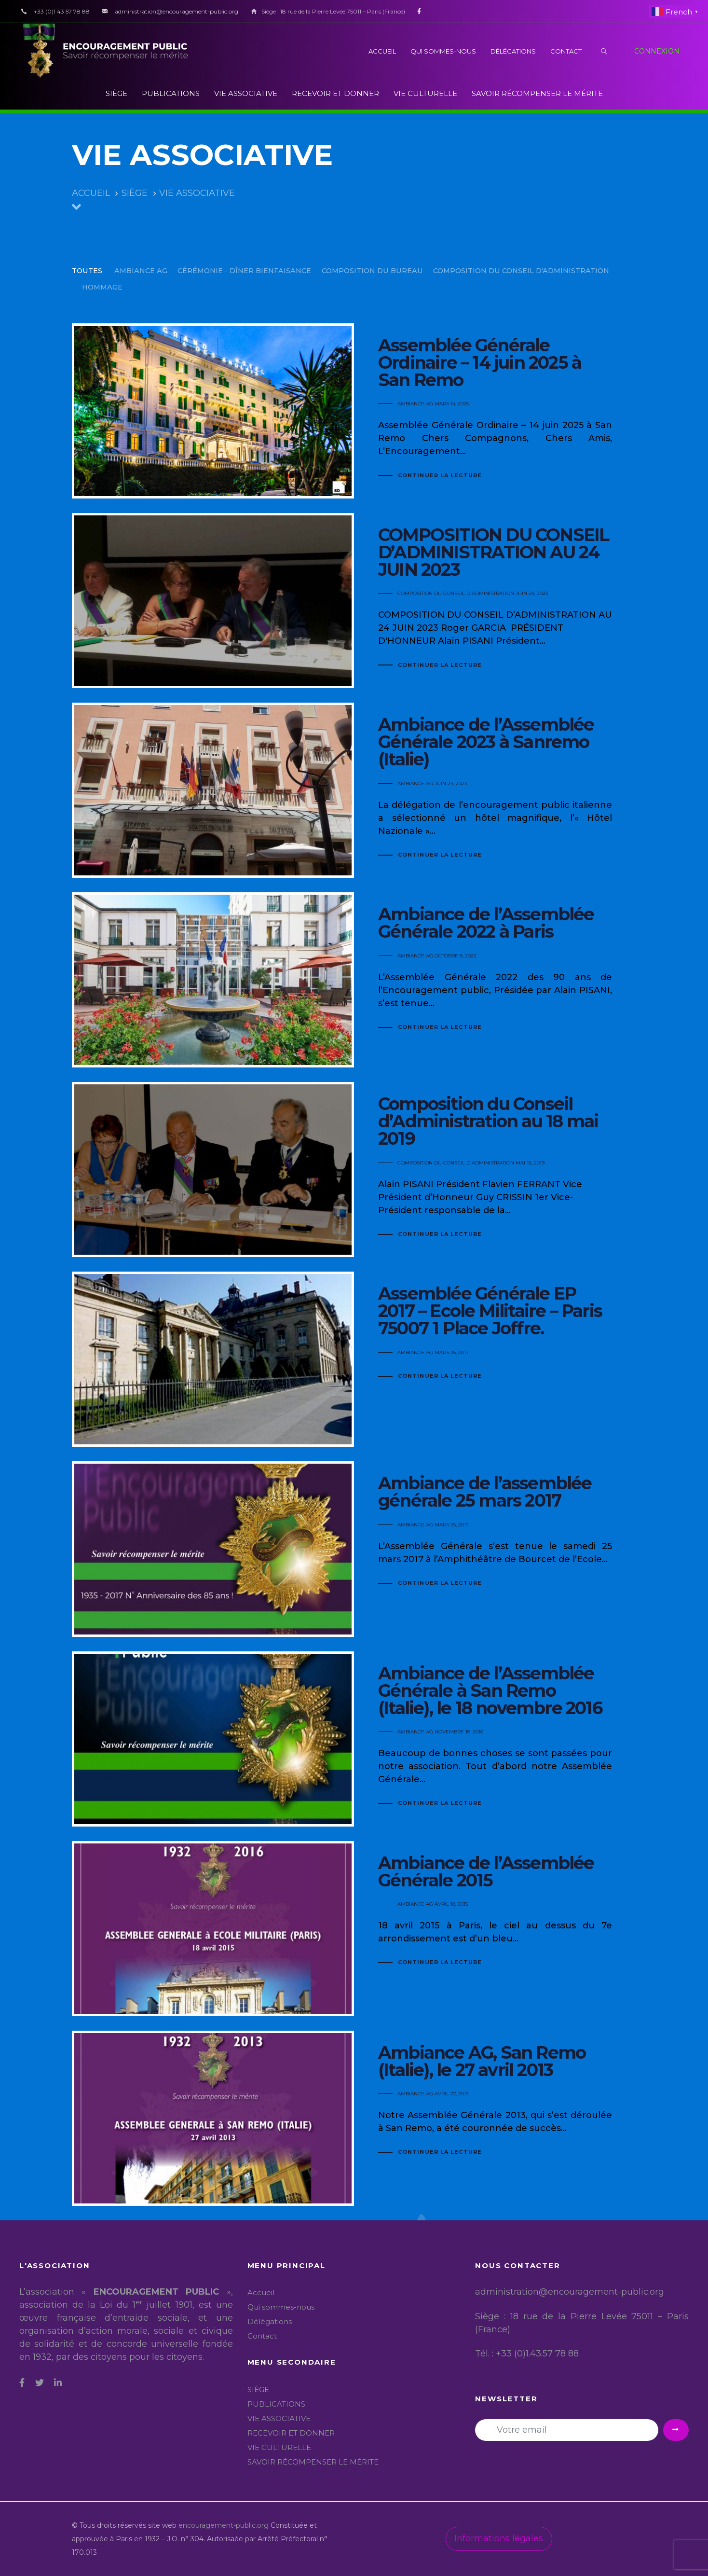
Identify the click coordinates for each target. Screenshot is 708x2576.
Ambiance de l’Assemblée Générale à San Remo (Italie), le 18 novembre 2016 (354, 1739)
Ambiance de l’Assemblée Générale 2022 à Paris (354, 979)
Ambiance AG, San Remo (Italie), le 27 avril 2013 (354, 2118)
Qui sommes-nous (280, 2307)
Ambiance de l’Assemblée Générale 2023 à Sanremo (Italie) (354, 790)
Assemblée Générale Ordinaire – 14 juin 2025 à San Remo (354, 411)
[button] (604, 51)
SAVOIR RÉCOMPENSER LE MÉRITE (313, 2461)
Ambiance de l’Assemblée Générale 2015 (354, 1928)
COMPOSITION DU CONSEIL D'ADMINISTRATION (455, 593)
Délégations (269, 2321)
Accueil (260, 2292)
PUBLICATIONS (276, 2404)
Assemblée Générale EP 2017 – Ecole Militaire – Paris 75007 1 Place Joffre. (354, 1359)
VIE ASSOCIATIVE (279, 2418)
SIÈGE (258, 2389)
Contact (262, 2336)
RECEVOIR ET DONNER (291, 2433)
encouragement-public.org (224, 2525)
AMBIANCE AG (415, 404)
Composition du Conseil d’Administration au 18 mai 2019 (354, 1169)
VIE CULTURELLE (279, 2447)
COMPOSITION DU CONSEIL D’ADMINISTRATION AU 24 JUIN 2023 (354, 600)
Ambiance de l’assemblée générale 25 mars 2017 (354, 1548)
